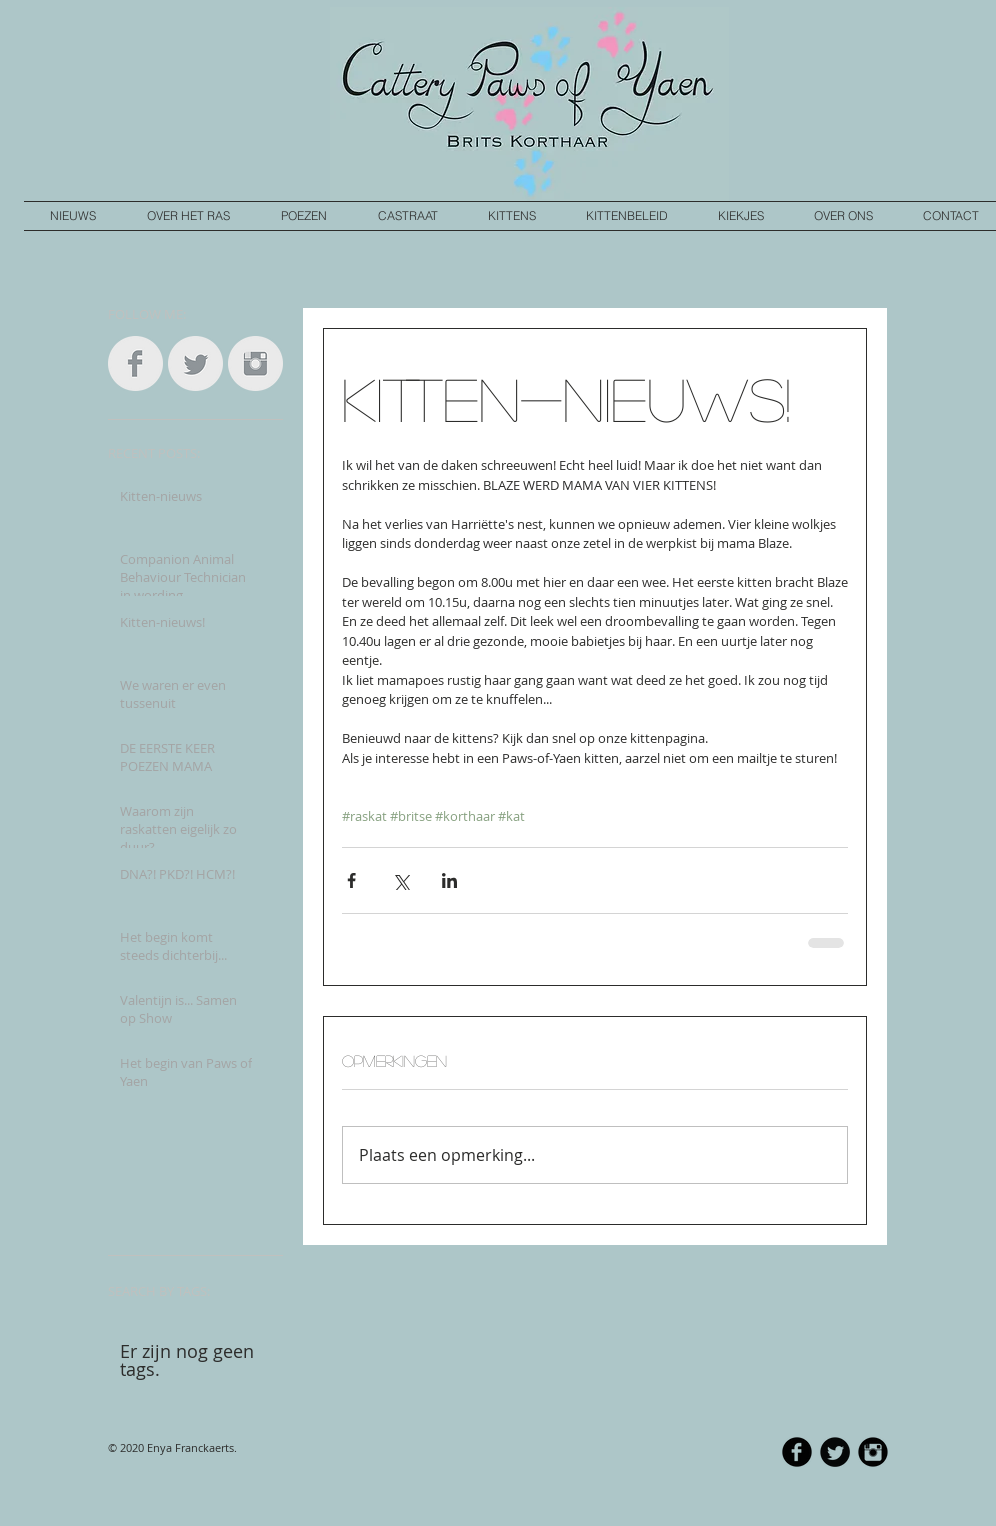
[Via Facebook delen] (351, 880)
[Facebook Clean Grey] (135, 363)
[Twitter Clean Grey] (195, 363)
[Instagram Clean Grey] (255, 363)
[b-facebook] (797, 1452)
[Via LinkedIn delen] (449, 880)
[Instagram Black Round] (873, 1452)
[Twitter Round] (835, 1452)
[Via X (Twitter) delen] (400, 880)
